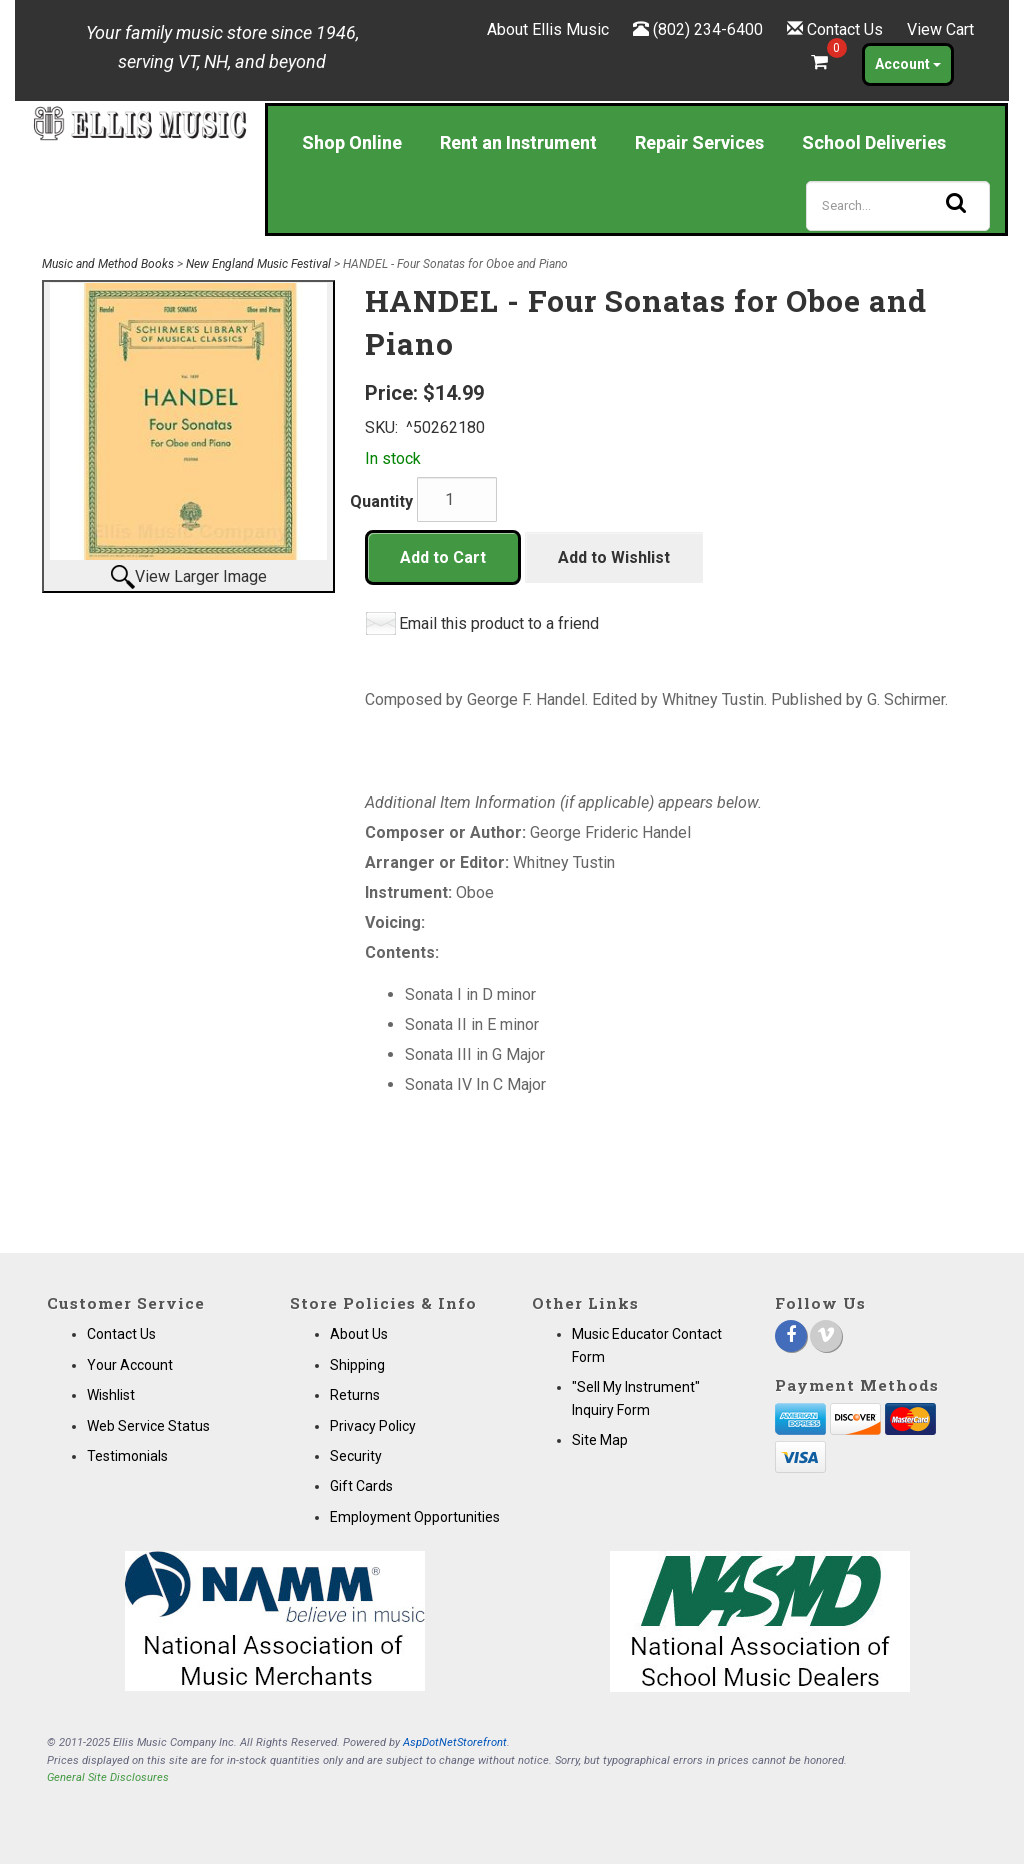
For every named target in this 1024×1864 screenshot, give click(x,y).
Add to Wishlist (614, 557)
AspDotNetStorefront (455, 1742)
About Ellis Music (548, 29)
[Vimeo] (826, 1336)
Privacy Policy (373, 1426)
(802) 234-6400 (708, 29)
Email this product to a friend (499, 623)
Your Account (130, 1365)
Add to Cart (443, 557)
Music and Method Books (108, 264)
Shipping (357, 1365)
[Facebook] (791, 1336)
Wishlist (111, 1395)
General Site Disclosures (108, 1777)
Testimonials (127, 1456)
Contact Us (845, 29)
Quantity (381, 501)
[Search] (898, 206)
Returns (355, 1395)
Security (356, 1456)
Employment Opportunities (415, 1517)
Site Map (600, 1440)
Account (908, 64)
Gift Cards (361, 1486)
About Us (359, 1334)
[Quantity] (457, 499)
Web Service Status (148, 1426)
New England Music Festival (258, 264)
